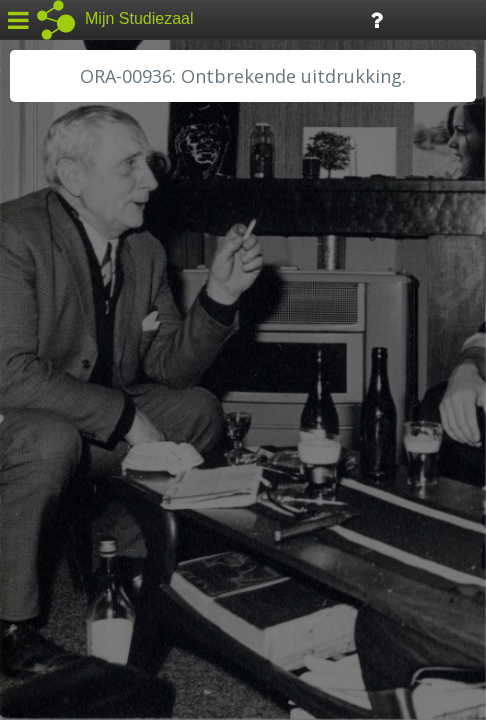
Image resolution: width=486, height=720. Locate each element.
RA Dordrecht (72, 432)
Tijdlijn (339, 18)
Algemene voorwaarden (100, 596)
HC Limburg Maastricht (104, 365)
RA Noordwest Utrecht (104, 455)
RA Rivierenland (78, 477)
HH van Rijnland (79, 387)
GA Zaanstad (69, 320)
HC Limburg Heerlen (95, 342)
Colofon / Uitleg (234, 571)
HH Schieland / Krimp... (102, 410)
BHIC (43, 297)
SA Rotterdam (73, 500)
